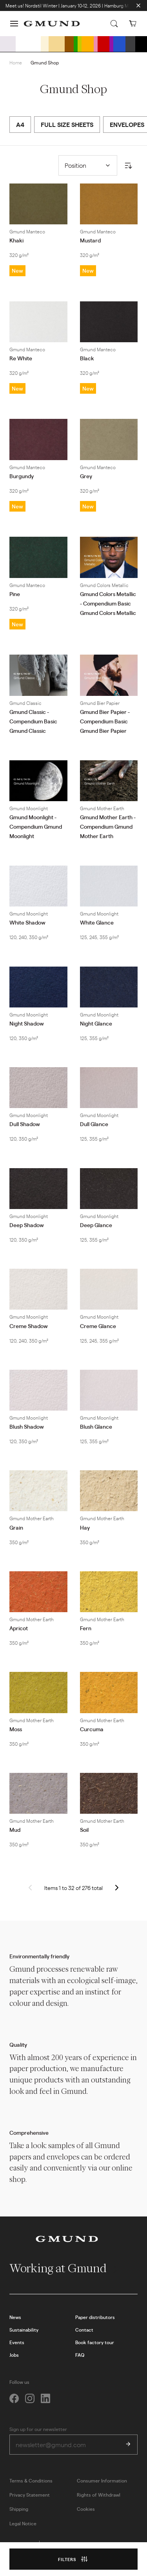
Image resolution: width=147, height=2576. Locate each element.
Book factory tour (94, 2342)
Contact (84, 2329)
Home (15, 62)
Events (16, 2342)
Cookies (86, 2509)
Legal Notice (22, 2523)
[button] (14, 23)
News (15, 2317)
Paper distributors (95, 2317)
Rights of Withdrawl (98, 2495)
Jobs (14, 2355)
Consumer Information (102, 2480)
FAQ (79, 2355)
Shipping (18, 2509)
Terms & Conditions (31, 2480)
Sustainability (23, 2329)
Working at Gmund (64, 2268)
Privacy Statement (29, 2495)
